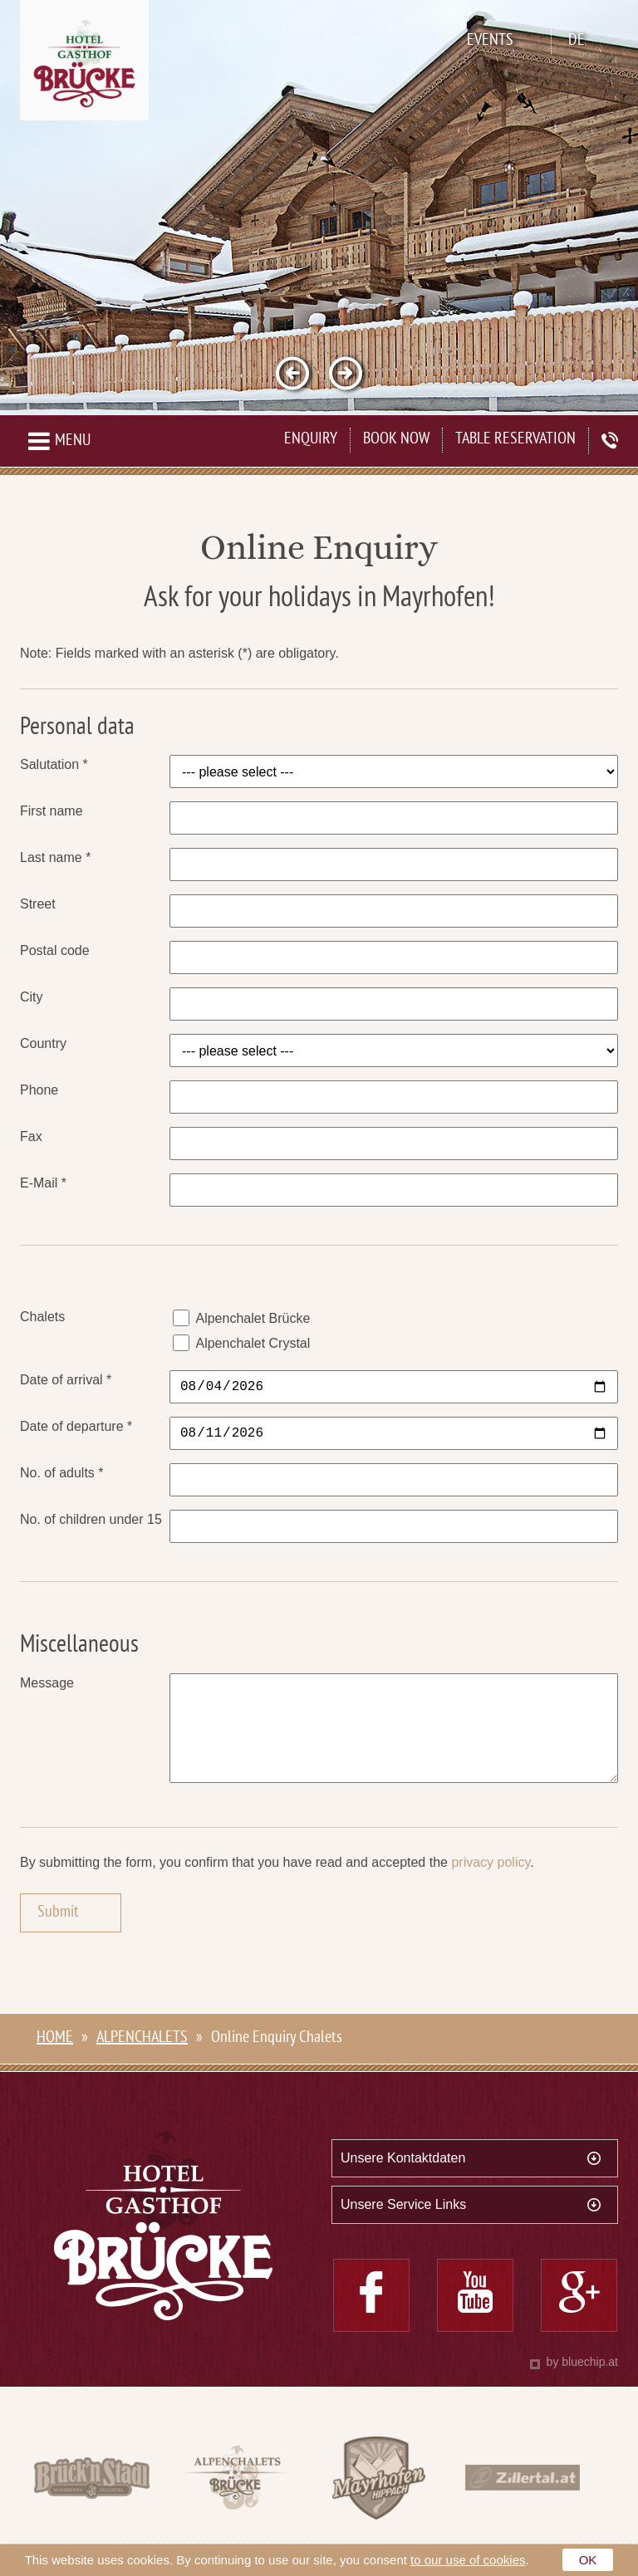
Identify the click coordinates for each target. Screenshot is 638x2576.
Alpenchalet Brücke (252, 1318)
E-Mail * (43, 1183)
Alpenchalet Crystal (252, 1343)
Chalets (42, 1317)
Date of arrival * (65, 1380)
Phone (39, 1090)
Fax (31, 1136)
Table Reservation (515, 439)
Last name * (55, 857)
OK (588, 2560)
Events (490, 41)
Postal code (55, 950)
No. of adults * (62, 1473)
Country (43, 1043)
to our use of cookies (467, 2560)
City (31, 997)
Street (38, 904)
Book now (396, 439)
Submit (58, 1936)
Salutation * (54, 764)
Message (47, 1683)
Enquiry (310, 439)
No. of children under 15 (91, 1519)
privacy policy (490, 1885)
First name (51, 811)
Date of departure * (76, 1426)
